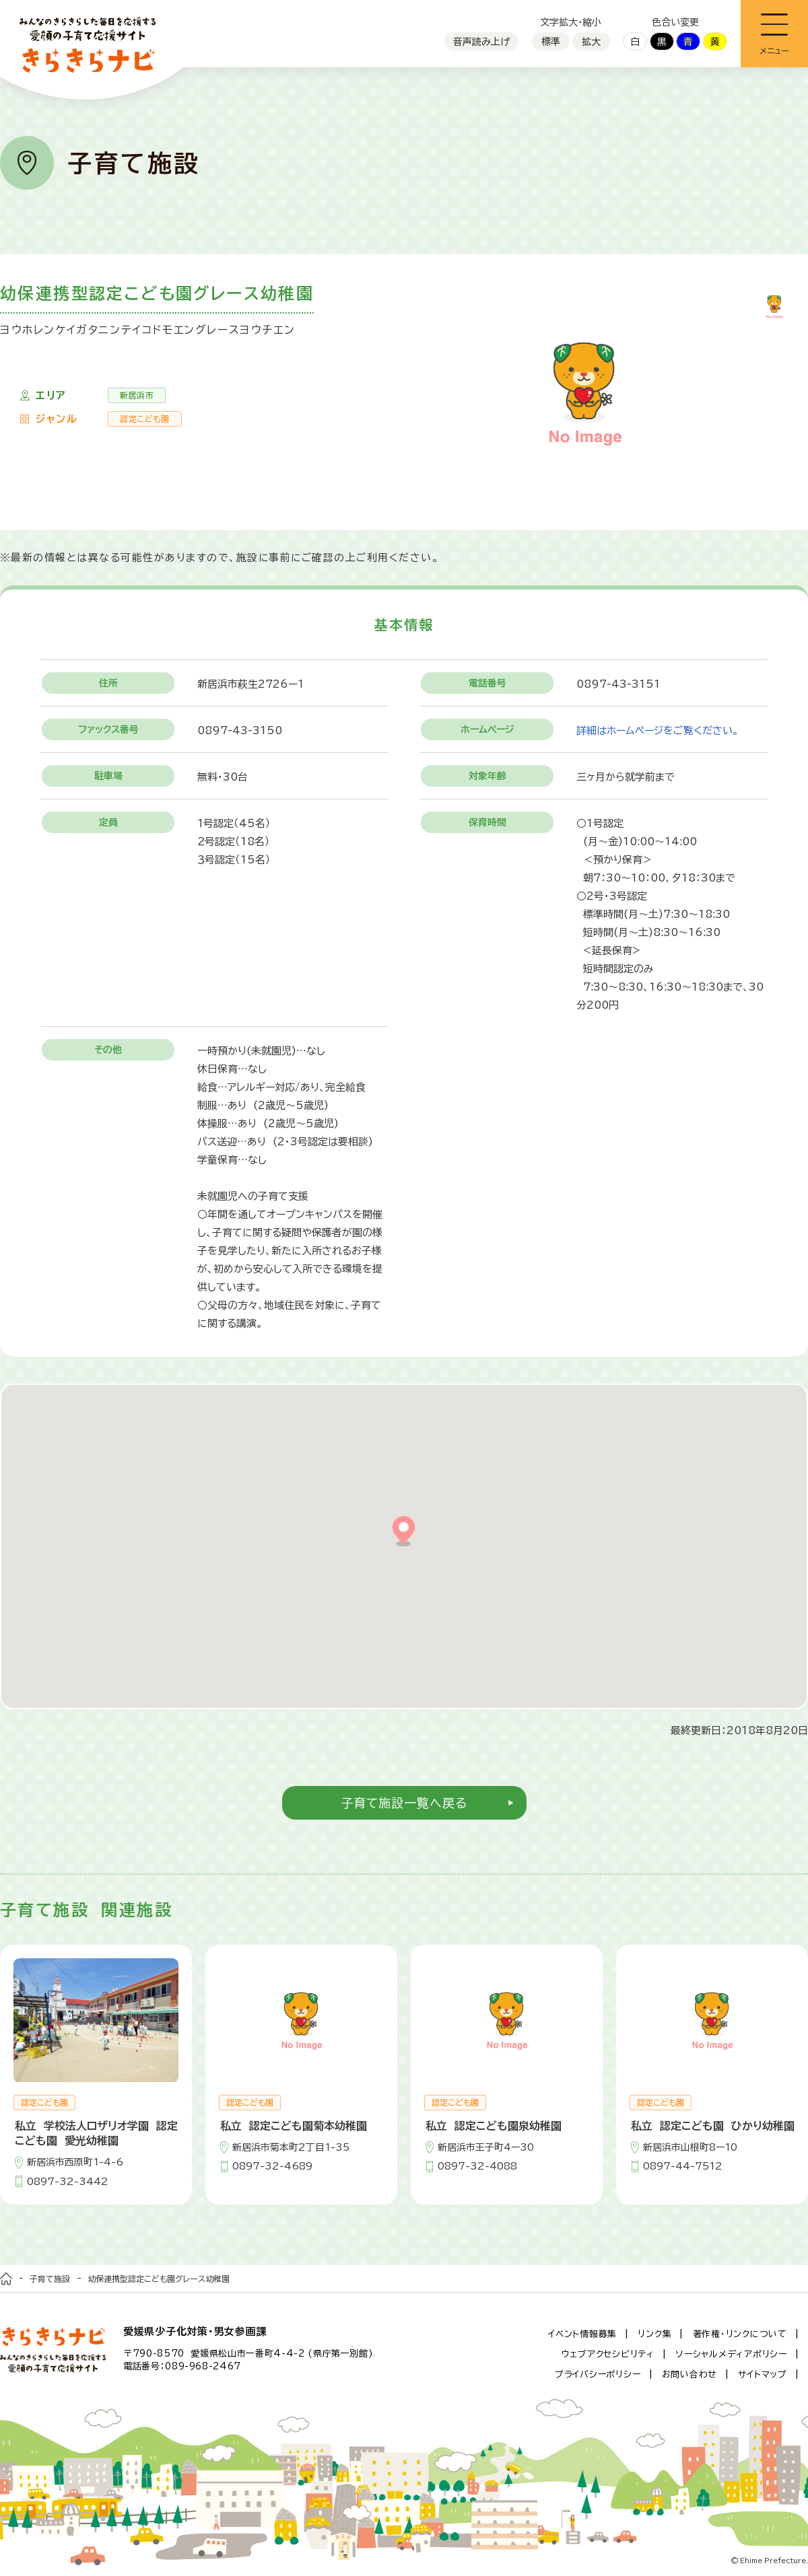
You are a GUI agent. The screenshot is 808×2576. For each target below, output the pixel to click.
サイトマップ (762, 2374)
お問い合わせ (690, 2374)
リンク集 (654, 2334)
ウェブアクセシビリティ (608, 2354)
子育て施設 (50, 2279)
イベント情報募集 (582, 2334)
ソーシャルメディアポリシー (731, 2354)
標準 (550, 41)
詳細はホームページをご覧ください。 (657, 730)
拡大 (591, 41)
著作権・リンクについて (740, 2334)
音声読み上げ (481, 41)
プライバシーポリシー (598, 2374)
